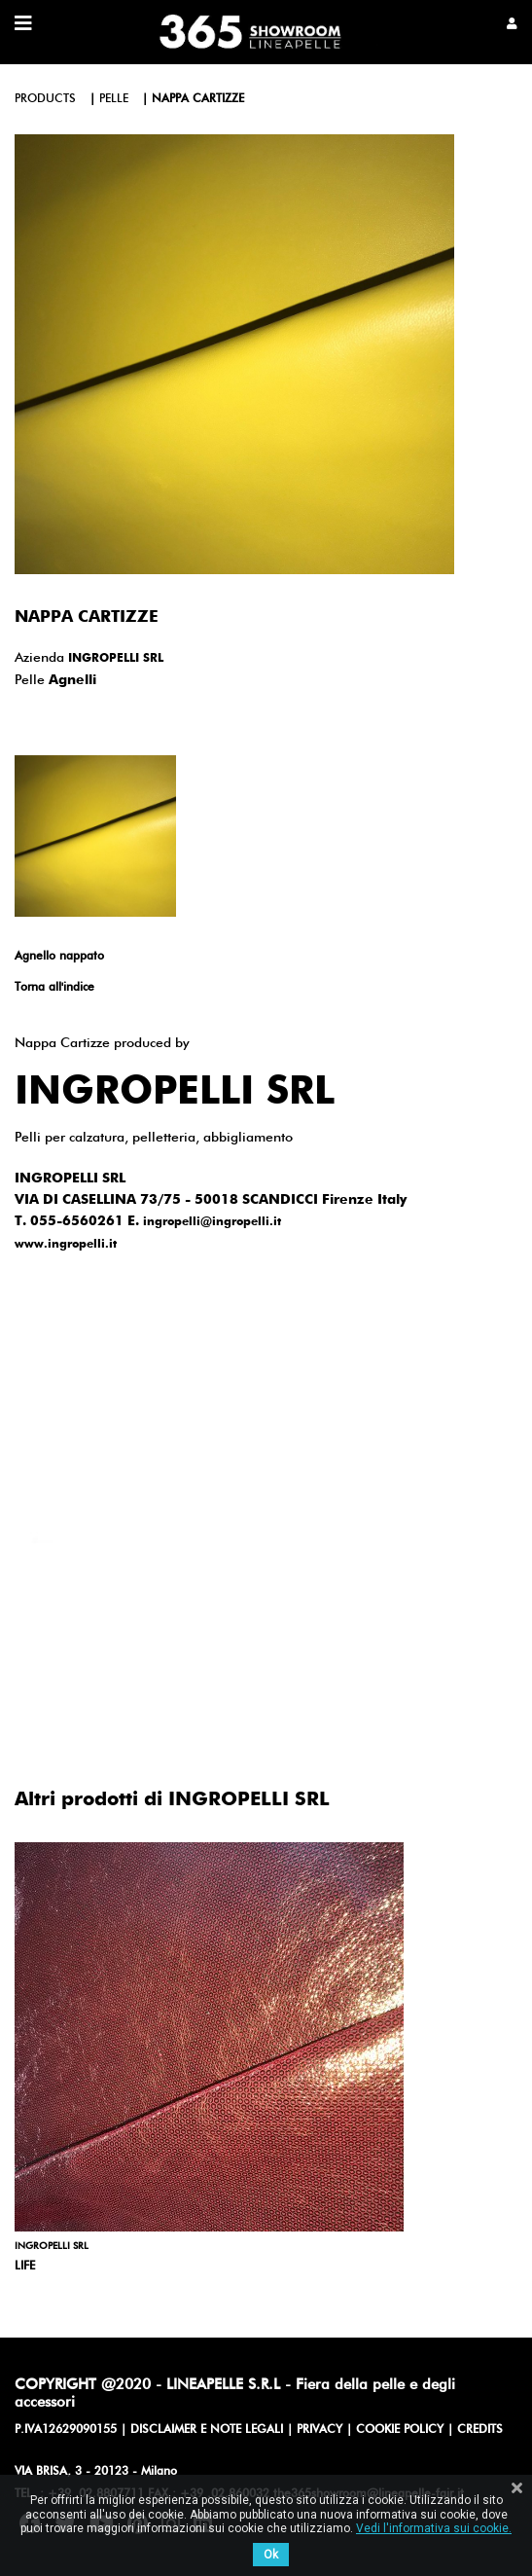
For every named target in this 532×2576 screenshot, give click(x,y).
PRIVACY (319, 2430)
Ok (271, 2554)
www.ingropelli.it (66, 1245)
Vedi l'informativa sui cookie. (434, 2528)
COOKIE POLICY (399, 2430)
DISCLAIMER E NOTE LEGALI (206, 2430)
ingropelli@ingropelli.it (212, 1222)
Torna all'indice (54, 988)
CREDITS (480, 2430)
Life (25, 2266)
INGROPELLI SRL (115, 659)
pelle (113, 99)
